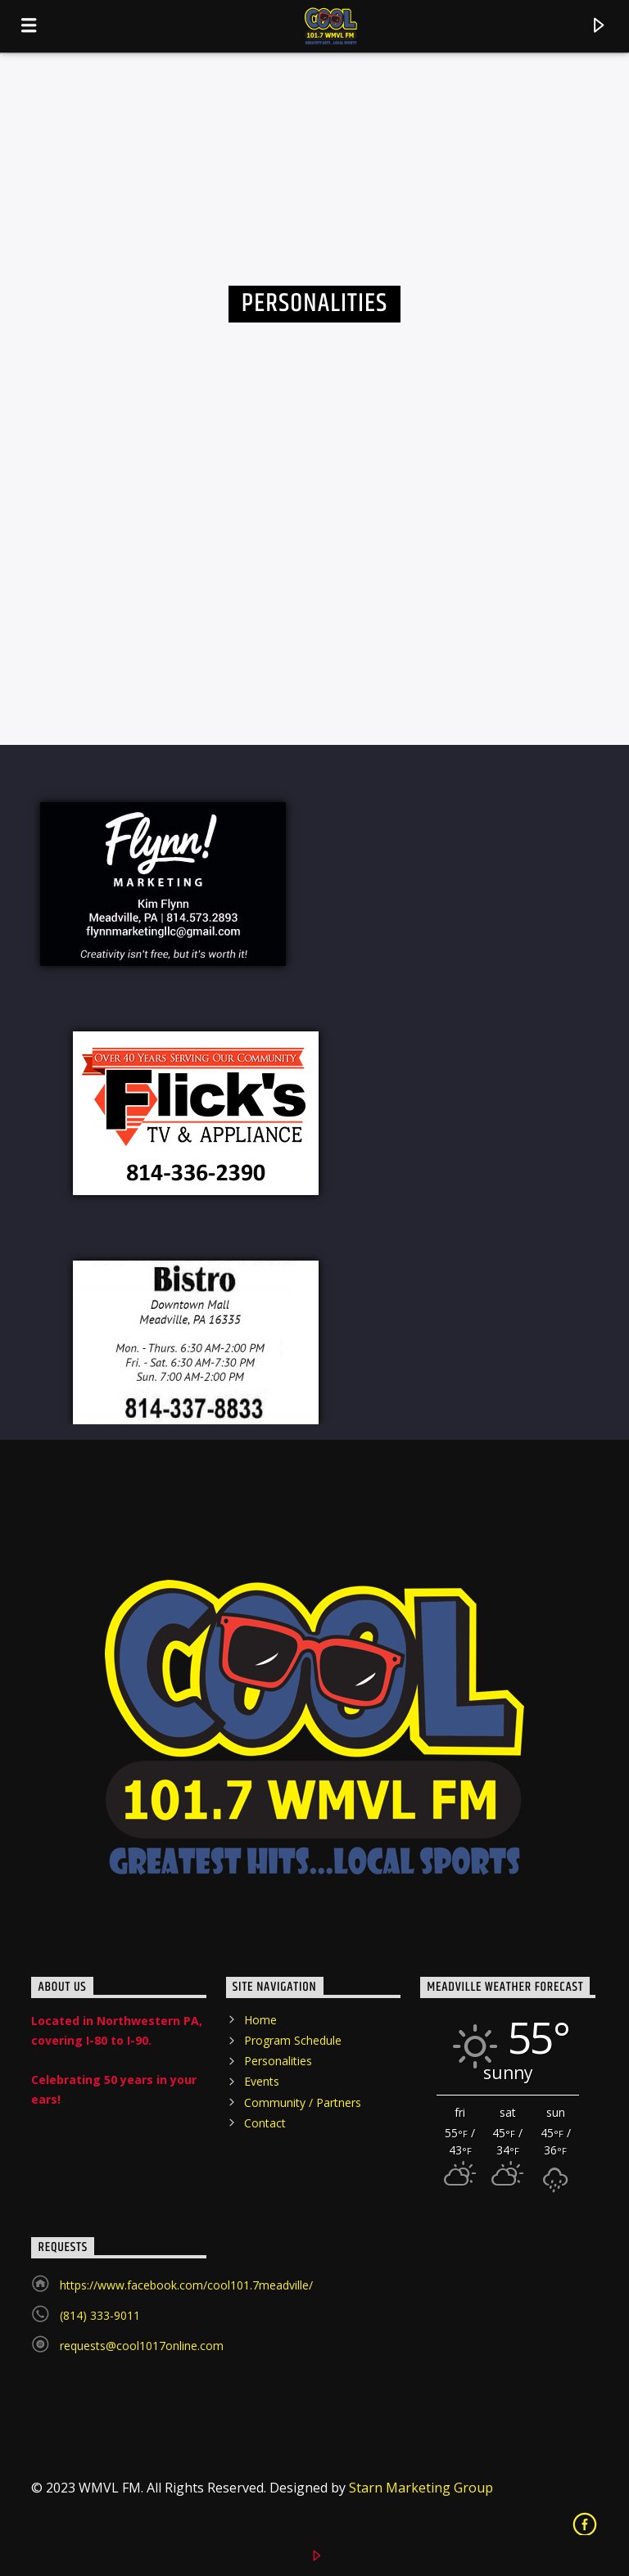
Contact (265, 2123)
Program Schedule (293, 2040)
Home (260, 2020)
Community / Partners (302, 2102)
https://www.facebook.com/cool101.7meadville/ (186, 2285)
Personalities (278, 2060)
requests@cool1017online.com (142, 2345)
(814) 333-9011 (100, 2315)
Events (261, 2081)
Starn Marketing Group (421, 2488)
